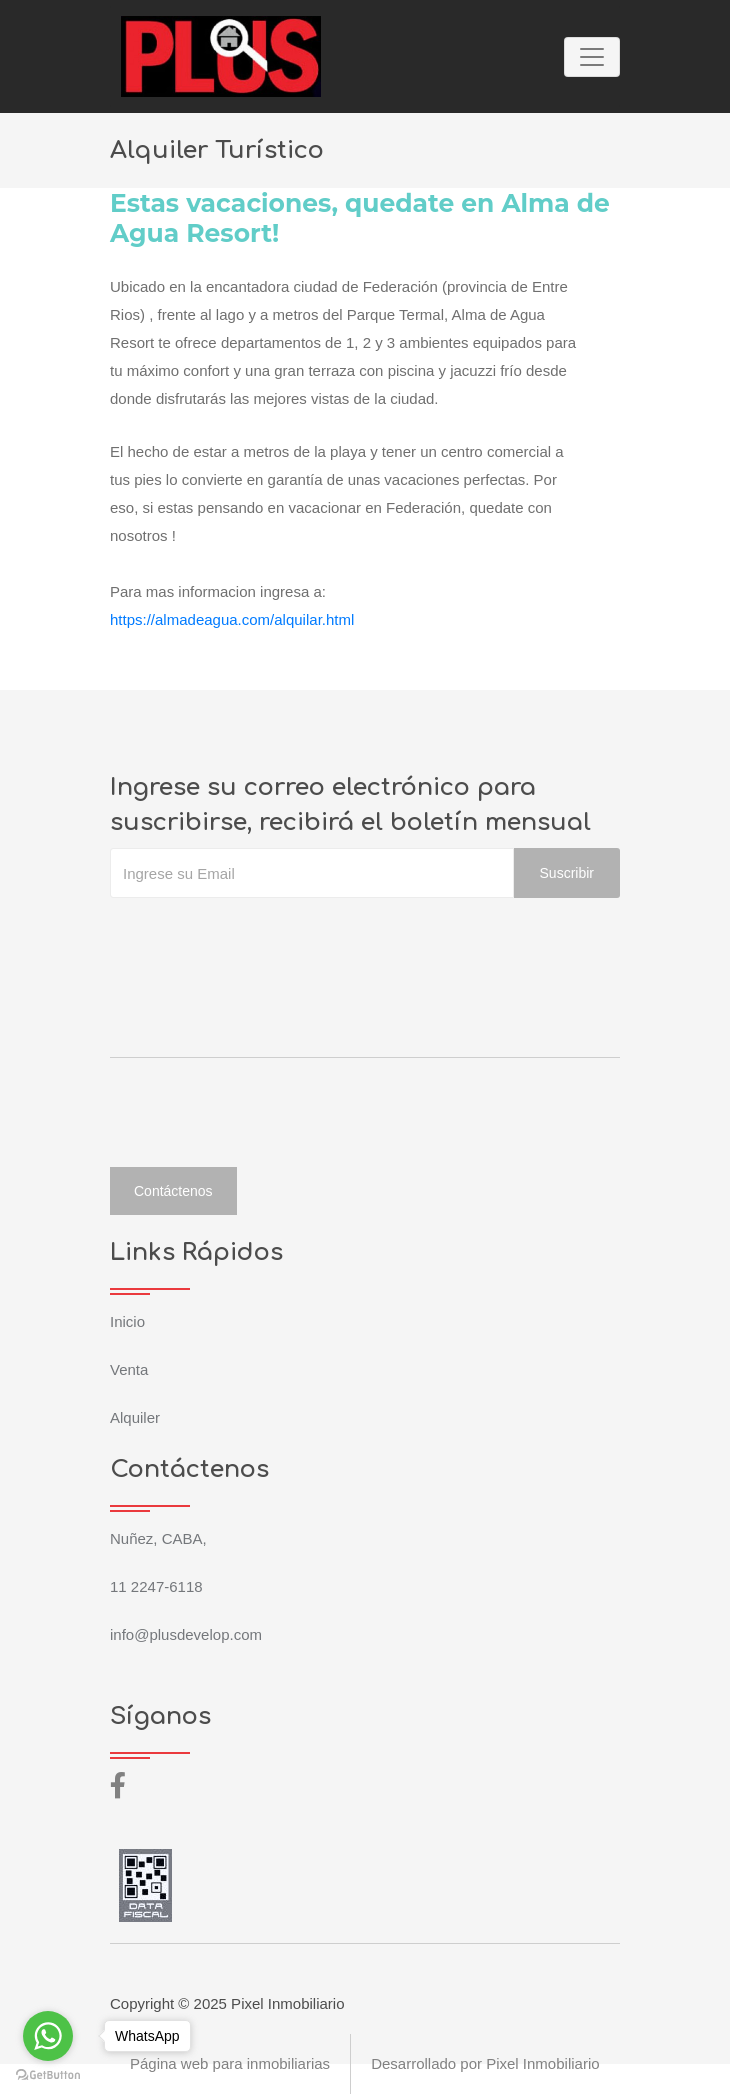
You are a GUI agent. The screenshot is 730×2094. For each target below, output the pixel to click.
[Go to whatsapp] (48, 2036)
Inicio (127, 1321)
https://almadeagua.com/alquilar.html (232, 619)
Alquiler (135, 1417)
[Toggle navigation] (592, 57)
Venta (129, 1369)
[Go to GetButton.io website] (48, 2074)
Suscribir (567, 873)
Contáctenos (173, 1191)
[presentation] (262, 938)
